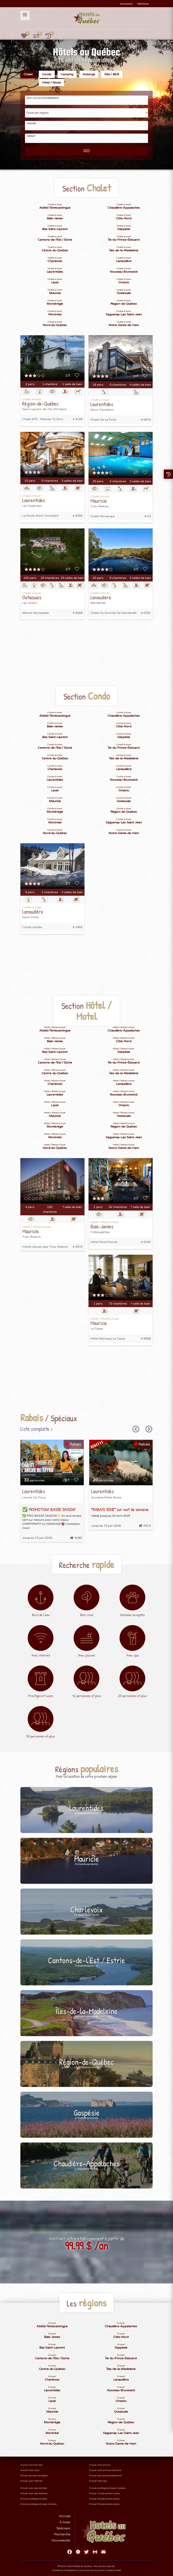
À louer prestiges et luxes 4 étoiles (38, 2504)
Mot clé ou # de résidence (43, 96)
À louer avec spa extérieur (34, 2493)
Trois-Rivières (99, 504)
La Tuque (96, 1327)
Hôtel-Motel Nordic (104, 1240)
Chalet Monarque (102, 514)
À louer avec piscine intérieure (105, 2470)
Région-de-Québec (40, 401)
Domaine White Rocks (106, 1496)
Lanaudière (100, 595)
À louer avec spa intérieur (33, 2488)
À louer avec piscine (100, 2465)
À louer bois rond (29, 2470)
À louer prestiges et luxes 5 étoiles (107, 2488)
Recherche (62, 2534)
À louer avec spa (98, 2481)
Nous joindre (97, 2570)
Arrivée (31, 121)
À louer (65, 2522)
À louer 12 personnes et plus (104, 2493)
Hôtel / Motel (51, 82)
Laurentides (101, 402)
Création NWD (113, 2570)
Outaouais (31, 595)
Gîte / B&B (111, 74)
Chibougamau (100, 1230)
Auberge (89, 74)
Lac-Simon (29, 601)
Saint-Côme (30, 915)
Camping (67, 74)
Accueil (64, 2516)
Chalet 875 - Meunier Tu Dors (42, 417)
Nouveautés (61, 2540)
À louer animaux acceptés (34, 2475)
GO (86, 149)
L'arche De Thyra (34, 1496)
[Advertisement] (86, 649)
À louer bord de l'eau (31, 2465)
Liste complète (34, 1427)
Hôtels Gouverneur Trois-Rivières (45, 1245)
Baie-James (101, 1224)
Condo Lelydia (32, 925)
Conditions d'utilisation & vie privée (70, 2570)
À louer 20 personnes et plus (104, 2498)
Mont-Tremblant (101, 408)
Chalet (28, 74)
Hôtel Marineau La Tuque (107, 1337)
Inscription (126, 3)
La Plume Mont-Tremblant (40, 514)
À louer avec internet (31, 2481)
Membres (143, 3)
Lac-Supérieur (32, 504)
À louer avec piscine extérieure (105, 2475)
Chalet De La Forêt (103, 418)
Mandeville (97, 601)
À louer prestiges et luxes (33, 2498)
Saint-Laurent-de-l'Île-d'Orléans (44, 407)
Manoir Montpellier (35, 611)
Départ (31, 134)
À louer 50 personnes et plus (104, 2504)
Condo (46, 74)
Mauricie (98, 499)
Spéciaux (63, 2528)
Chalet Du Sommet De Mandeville (113, 611)
